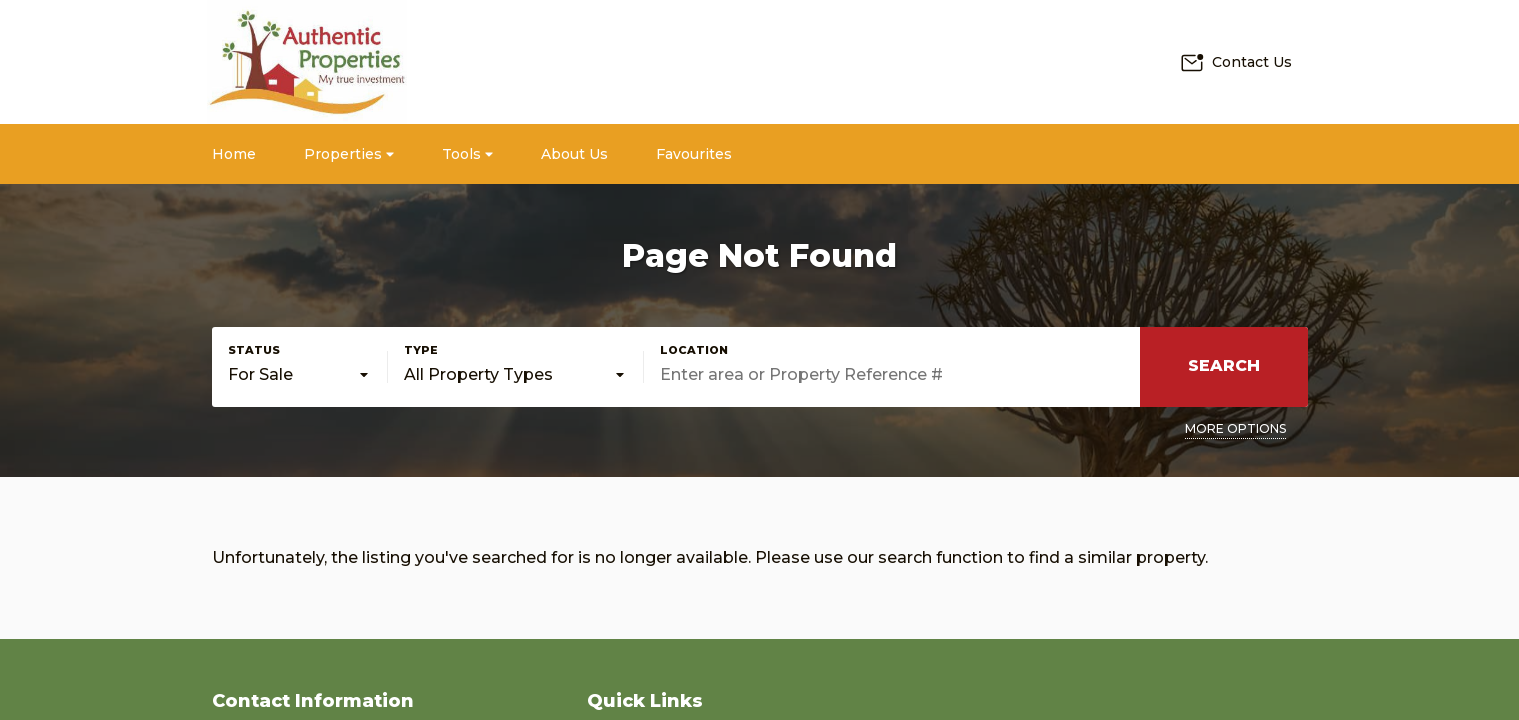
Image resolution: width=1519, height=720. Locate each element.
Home (234, 154)
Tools (467, 154)
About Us (574, 154)
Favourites (694, 154)
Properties (349, 154)
